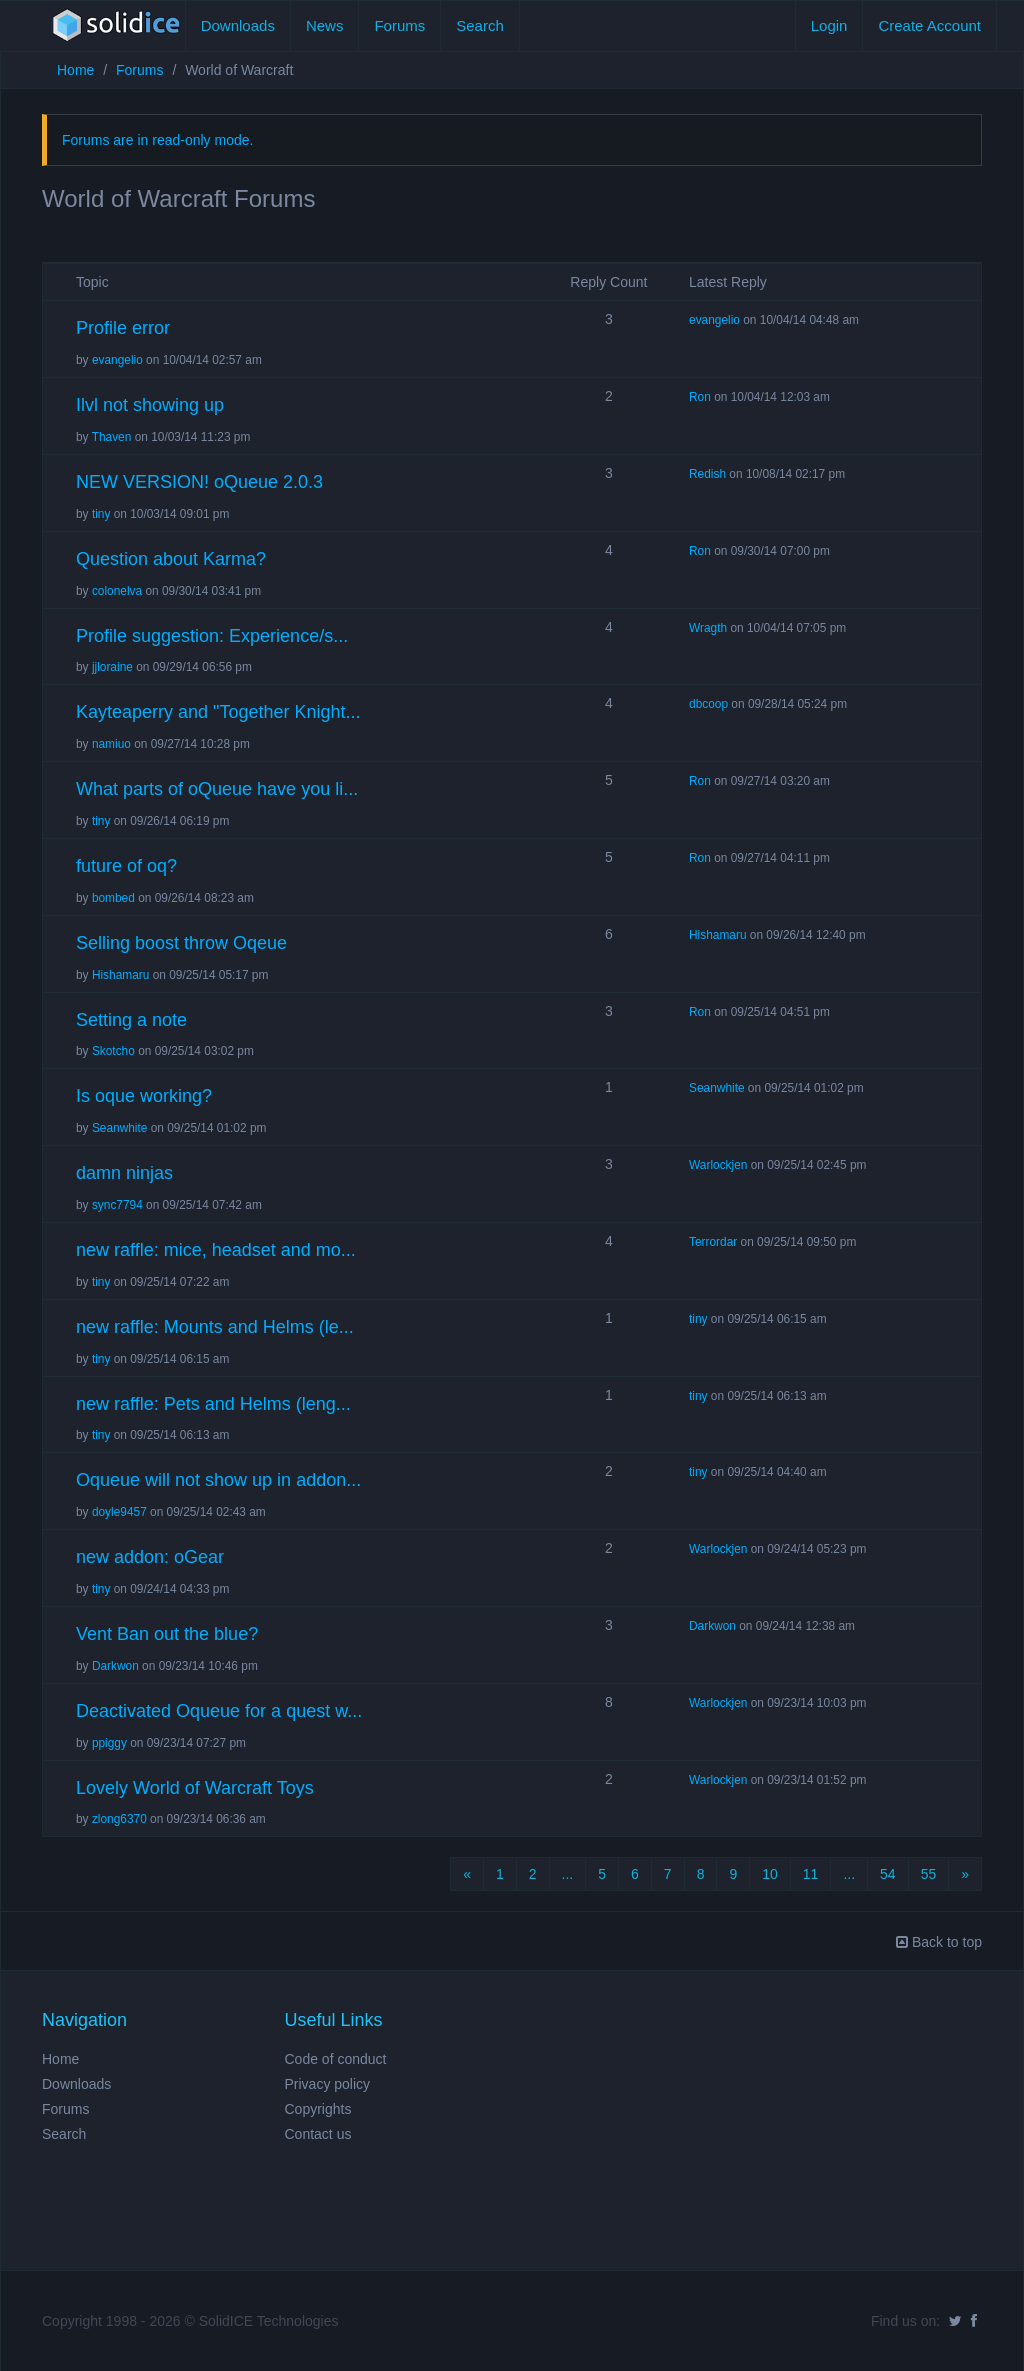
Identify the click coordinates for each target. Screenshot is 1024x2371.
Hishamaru (121, 975)
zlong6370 (119, 1819)
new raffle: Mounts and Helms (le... (215, 1327)
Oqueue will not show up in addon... (218, 1480)
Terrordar (713, 1242)
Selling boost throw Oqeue (181, 943)
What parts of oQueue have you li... (217, 789)
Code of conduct (336, 2059)
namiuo (111, 744)
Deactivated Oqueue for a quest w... (219, 1711)
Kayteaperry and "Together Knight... (218, 712)
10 (770, 1874)
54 (888, 1874)
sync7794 (117, 1205)
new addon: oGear (150, 1557)
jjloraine (112, 667)
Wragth (708, 628)
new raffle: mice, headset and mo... (216, 1250)
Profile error (123, 328)
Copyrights (318, 2109)
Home (75, 70)
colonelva (117, 591)
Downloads (238, 25)
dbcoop (708, 704)
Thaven (112, 437)
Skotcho (113, 1051)
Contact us (318, 2134)
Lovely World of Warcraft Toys (195, 1788)
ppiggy (109, 1743)
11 (811, 1874)
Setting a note (131, 1020)
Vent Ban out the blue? (167, 1634)
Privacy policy (328, 2084)
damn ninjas (124, 1173)
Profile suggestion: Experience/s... (212, 636)
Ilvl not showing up (150, 405)
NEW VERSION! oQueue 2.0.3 (199, 482)
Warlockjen (718, 1165)
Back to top (939, 1942)
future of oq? (126, 866)
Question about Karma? (171, 559)
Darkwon (115, 1666)
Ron (700, 397)
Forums (399, 25)
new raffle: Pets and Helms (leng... (213, 1404)
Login (829, 25)
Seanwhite (120, 1128)
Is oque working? (144, 1096)
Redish (707, 474)
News (325, 25)
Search (480, 25)
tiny (101, 514)
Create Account (929, 25)
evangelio (117, 360)
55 (929, 1874)
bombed (113, 898)
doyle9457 (119, 1512)
